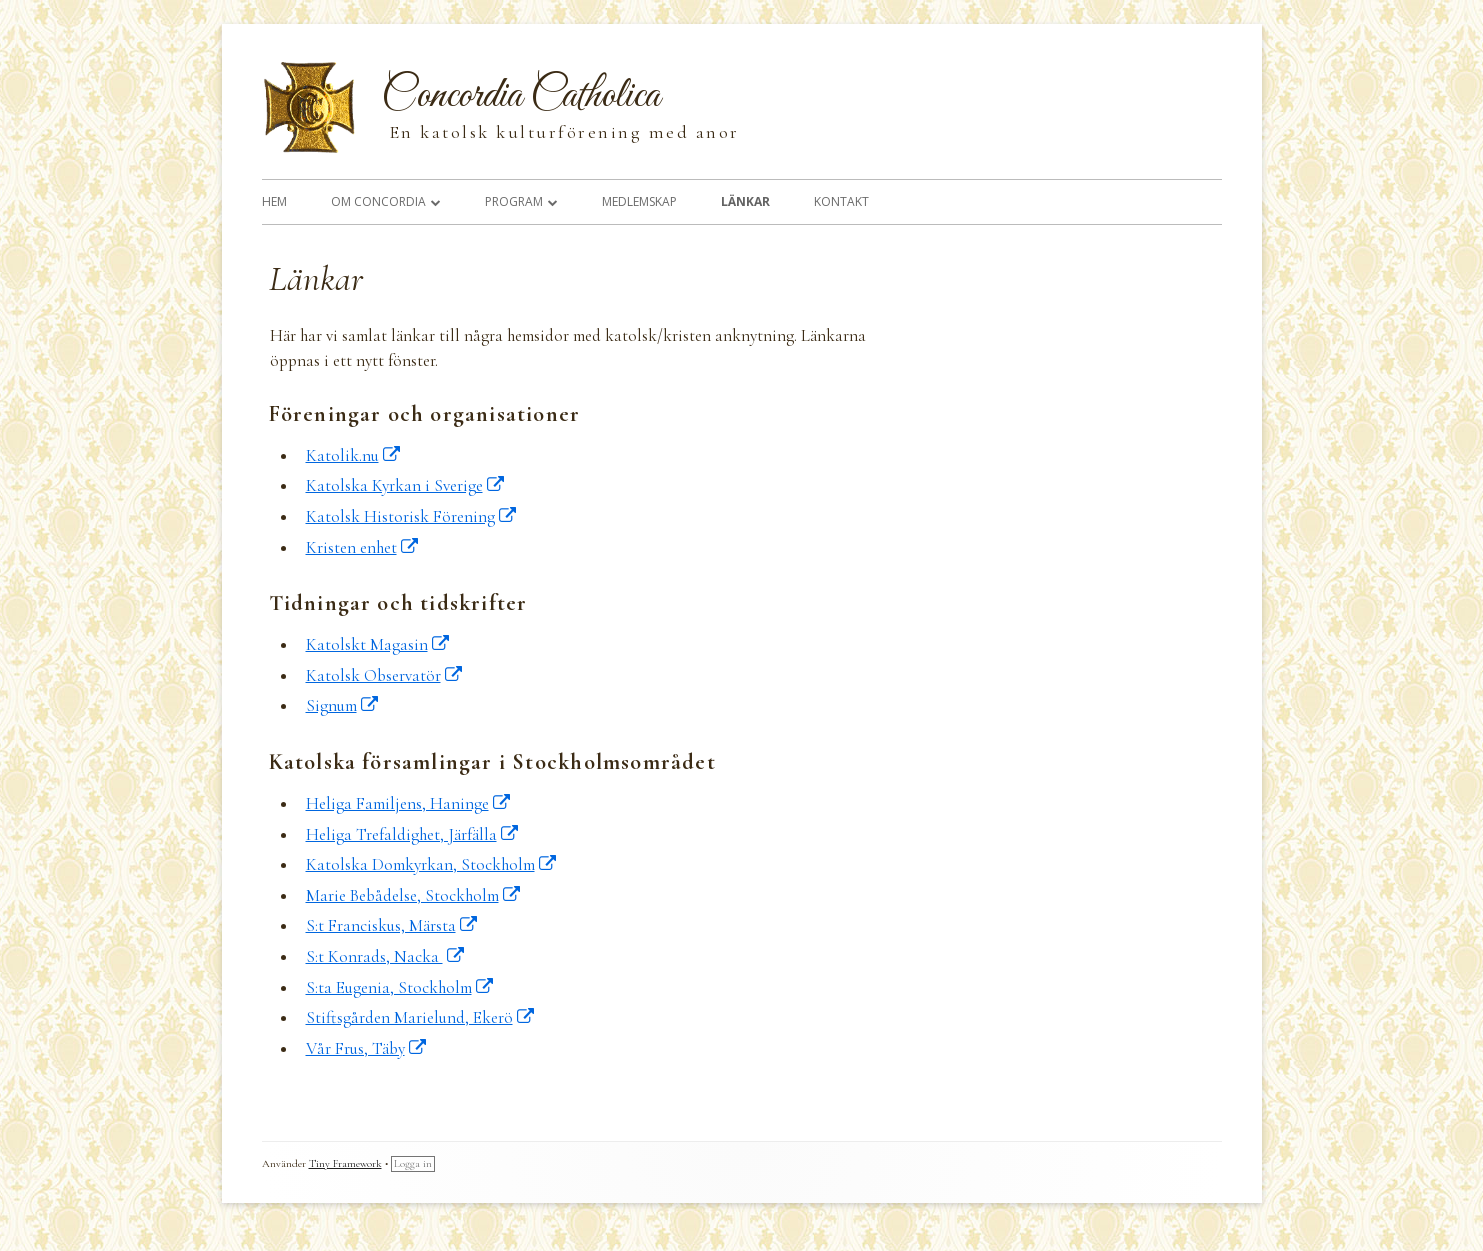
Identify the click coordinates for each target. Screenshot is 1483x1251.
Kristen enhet (363, 547)
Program (514, 201)
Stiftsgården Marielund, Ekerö (421, 1017)
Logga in (413, 1163)
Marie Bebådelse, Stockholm (414, 895)
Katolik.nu (354, 455)
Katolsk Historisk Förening (412, 516)
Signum (343, 705)
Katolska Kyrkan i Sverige (406, 485)
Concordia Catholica (520, 96)
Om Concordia (378, 201)
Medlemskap (639, 201)
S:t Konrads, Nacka (386, 956)
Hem (274, 201)
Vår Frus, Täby (367, 1048)
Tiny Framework (345, 1163)
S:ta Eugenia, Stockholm (400, 987)
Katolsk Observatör (385, 675)
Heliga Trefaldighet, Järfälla (413, 834)
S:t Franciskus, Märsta (392, 925)
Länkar (745, 201)
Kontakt (841, 201)
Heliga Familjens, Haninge (409, 803)
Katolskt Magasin (378, 644)
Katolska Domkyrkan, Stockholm (432, 864)
